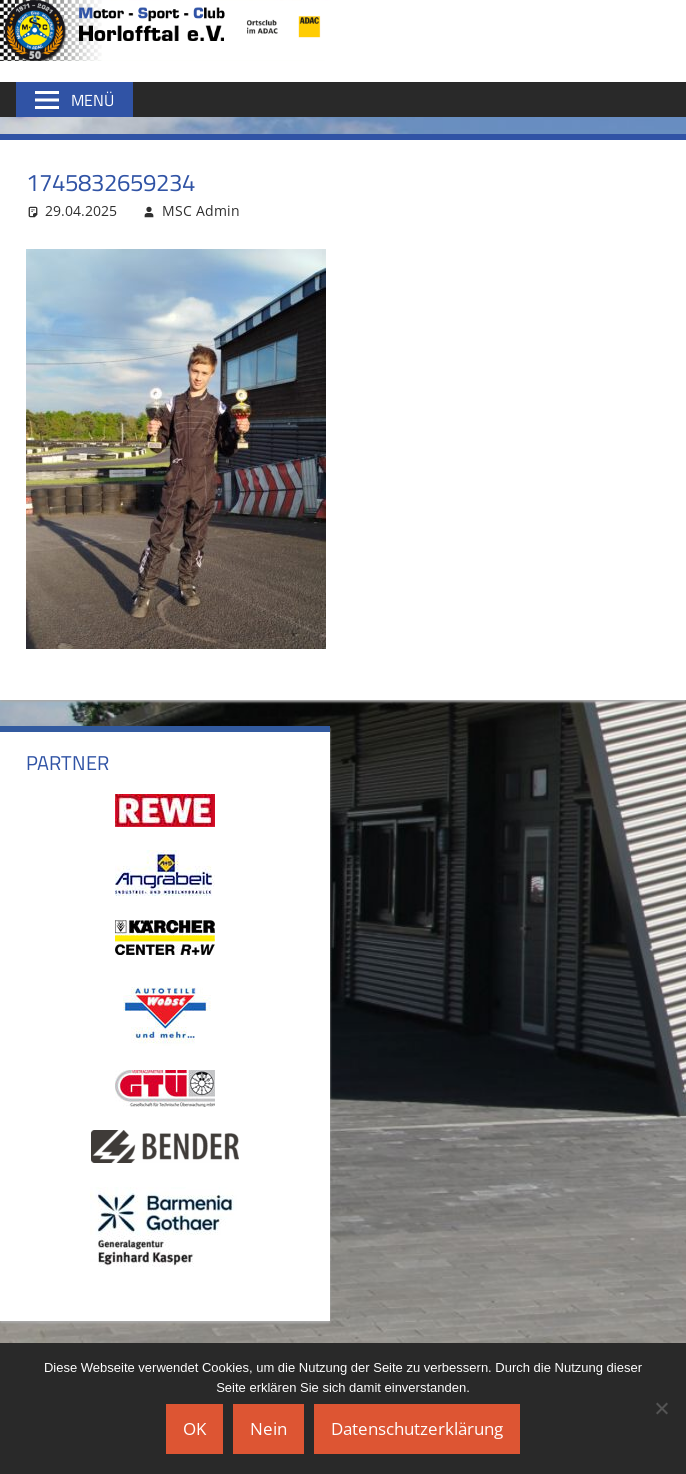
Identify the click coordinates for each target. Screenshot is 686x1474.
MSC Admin (201, 210)
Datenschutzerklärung (417, 1428)
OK (194, 1428)
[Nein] (661, 1408)
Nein (268, 1428)
